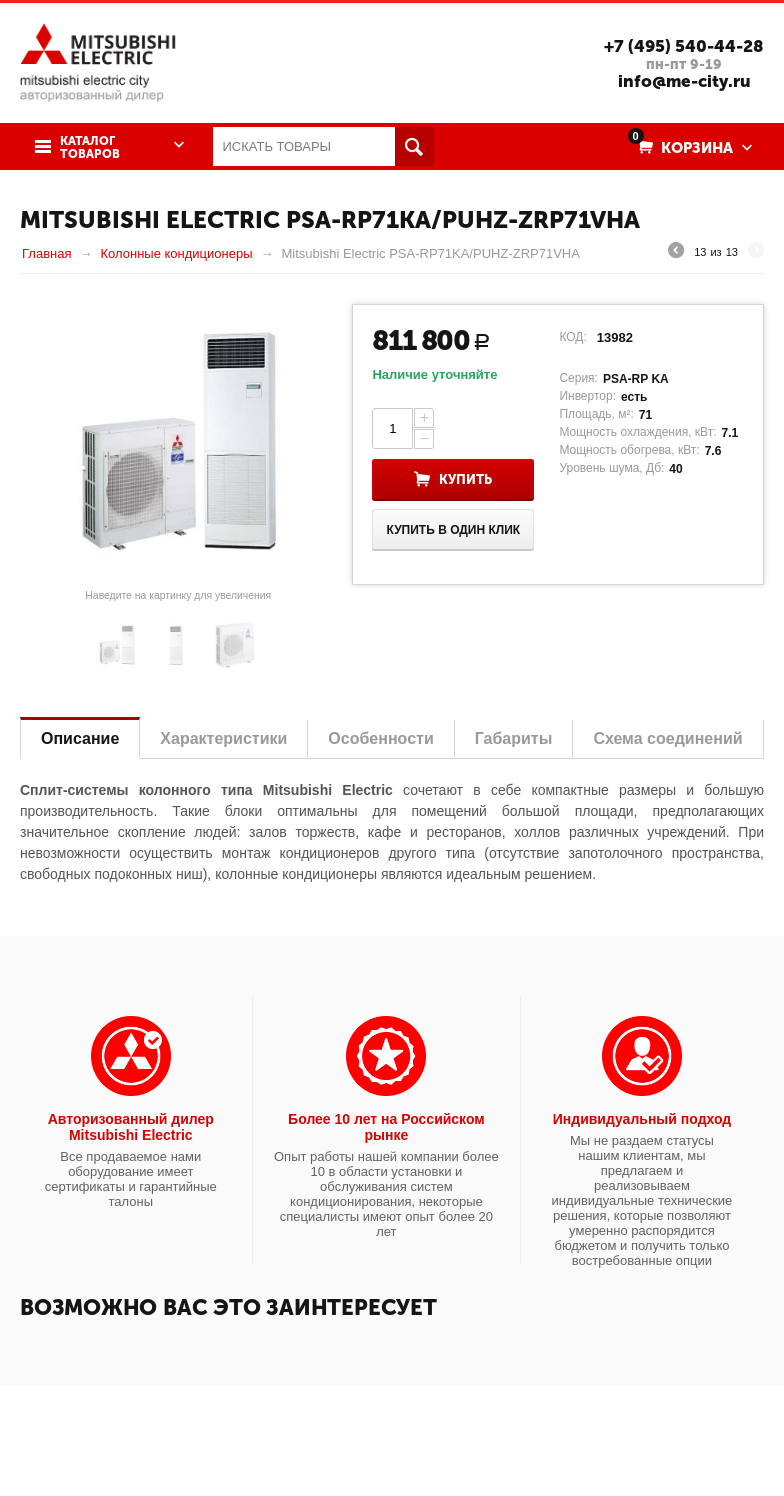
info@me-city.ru (684, 81)
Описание (80, 738)
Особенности (380, 738)
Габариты (514, 738)
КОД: (572, 337)
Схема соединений (667, 738)
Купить (465, 479)
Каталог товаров (90, 148)
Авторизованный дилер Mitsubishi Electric (131, 1127)
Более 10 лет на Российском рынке (386, 1127)
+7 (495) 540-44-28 (684, 46)
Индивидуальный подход (642, 1119)
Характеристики (223, 738)
